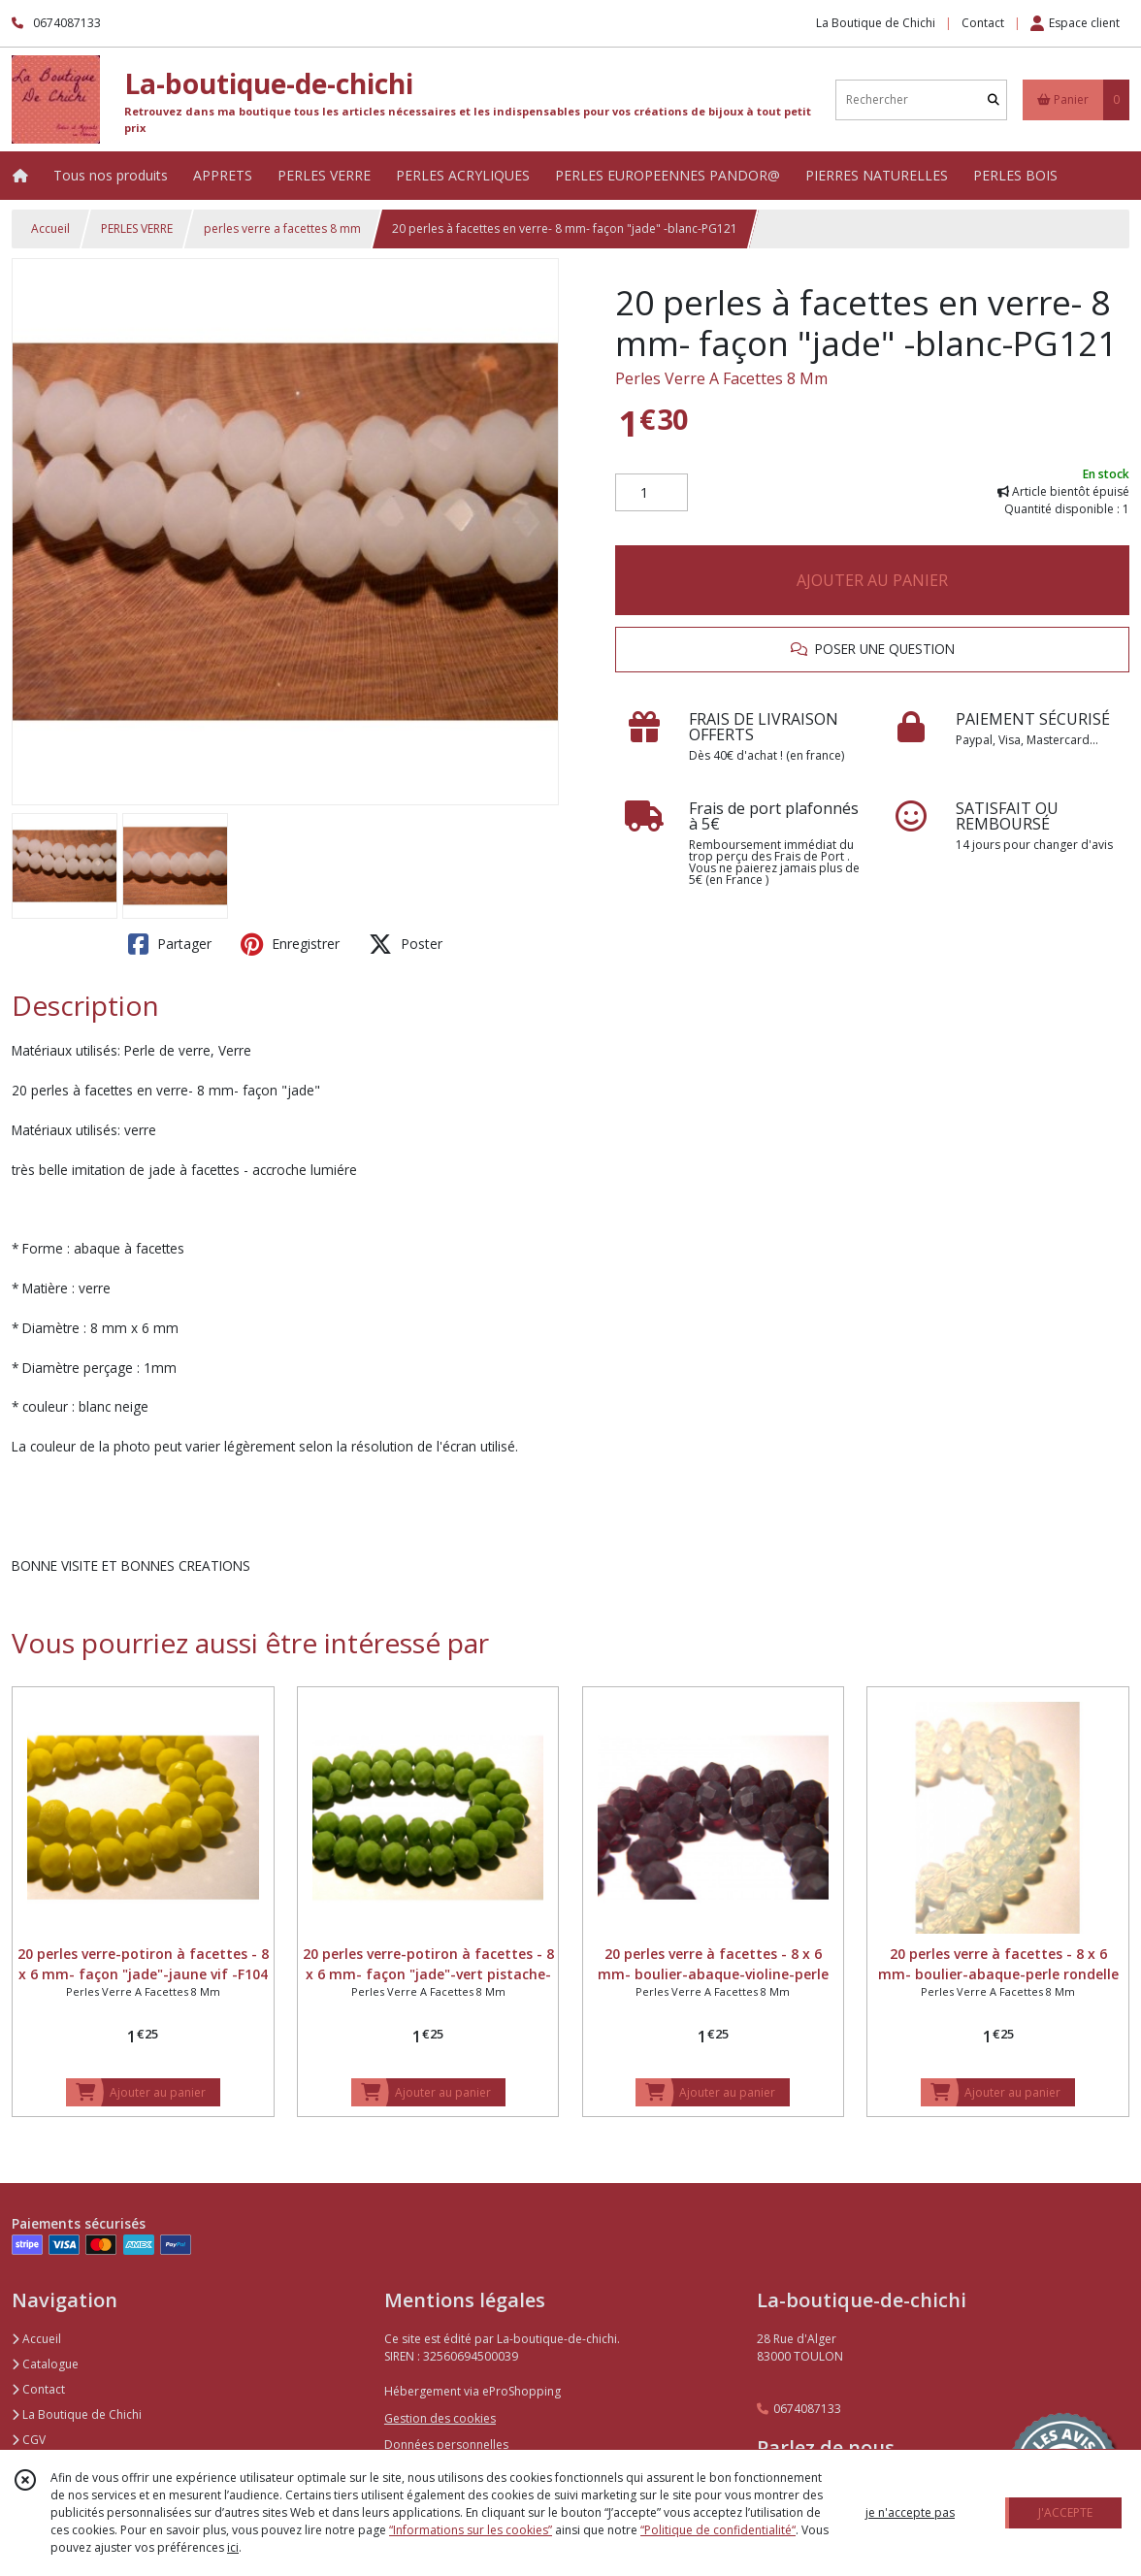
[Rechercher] (993, 99)
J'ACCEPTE (1065, 2512)
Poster (405, 944)
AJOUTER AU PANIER (872, 580)
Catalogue (45, 2364)
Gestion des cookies (440, 2418)
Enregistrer (290, 944)
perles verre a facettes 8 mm (282, 228)
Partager (170, 944)
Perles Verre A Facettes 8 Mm (721, 378)
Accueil (50, 228)
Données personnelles (446, 2444)
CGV (29, 2439)
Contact (983, 23)
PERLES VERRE (137, 228)
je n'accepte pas (910, 2512)
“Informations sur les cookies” (470, 2530)
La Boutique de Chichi (77, 2414)
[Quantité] (651, 492)
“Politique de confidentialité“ (718, 2530)
